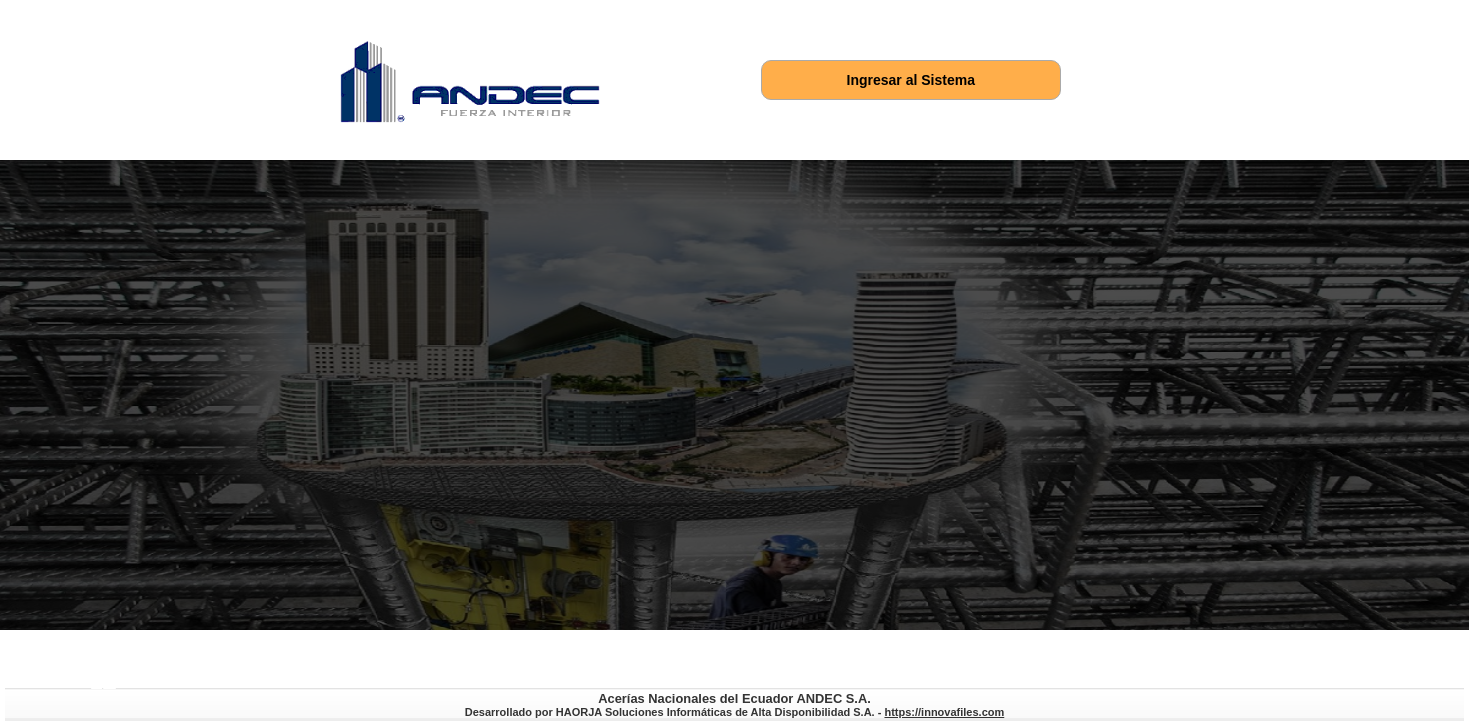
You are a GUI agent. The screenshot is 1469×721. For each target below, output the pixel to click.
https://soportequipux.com (109, 686)
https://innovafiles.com (96, 686)
